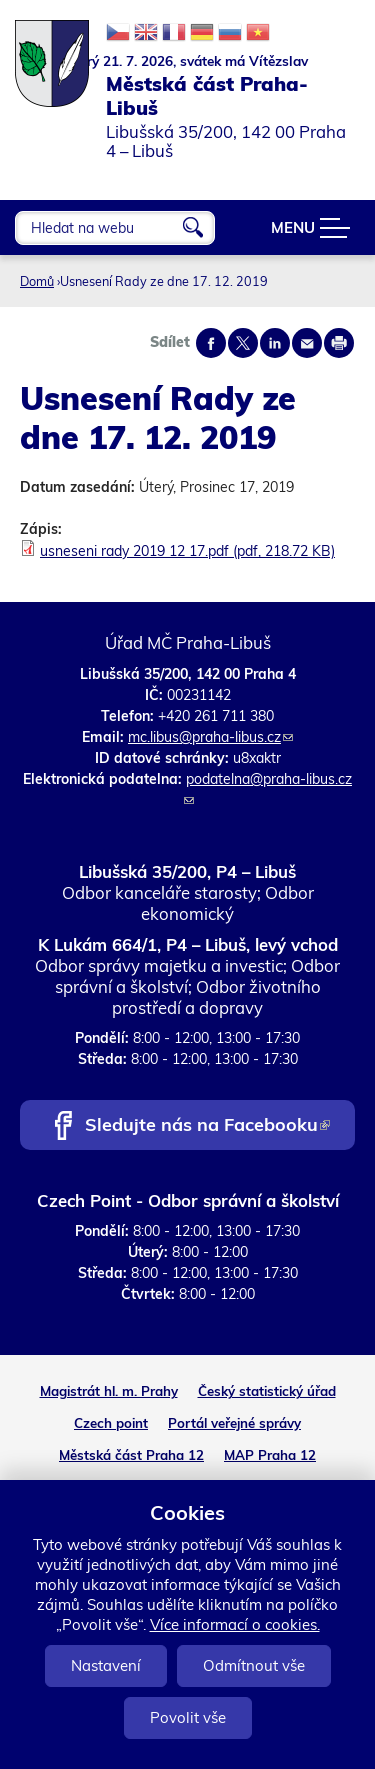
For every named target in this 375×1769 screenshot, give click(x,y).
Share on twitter (243, 343)
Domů (37, 281)
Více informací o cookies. (235, 1624)
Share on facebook (211, 343)
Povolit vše (188, 1717)
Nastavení (106, 1665)
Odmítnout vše (254, 1665)
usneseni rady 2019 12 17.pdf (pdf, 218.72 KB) (187, 551)
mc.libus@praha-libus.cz (210, 737)
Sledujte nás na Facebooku (207, 1126)
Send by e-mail (307, 343)
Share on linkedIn (275, 343)
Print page (339, 343)
